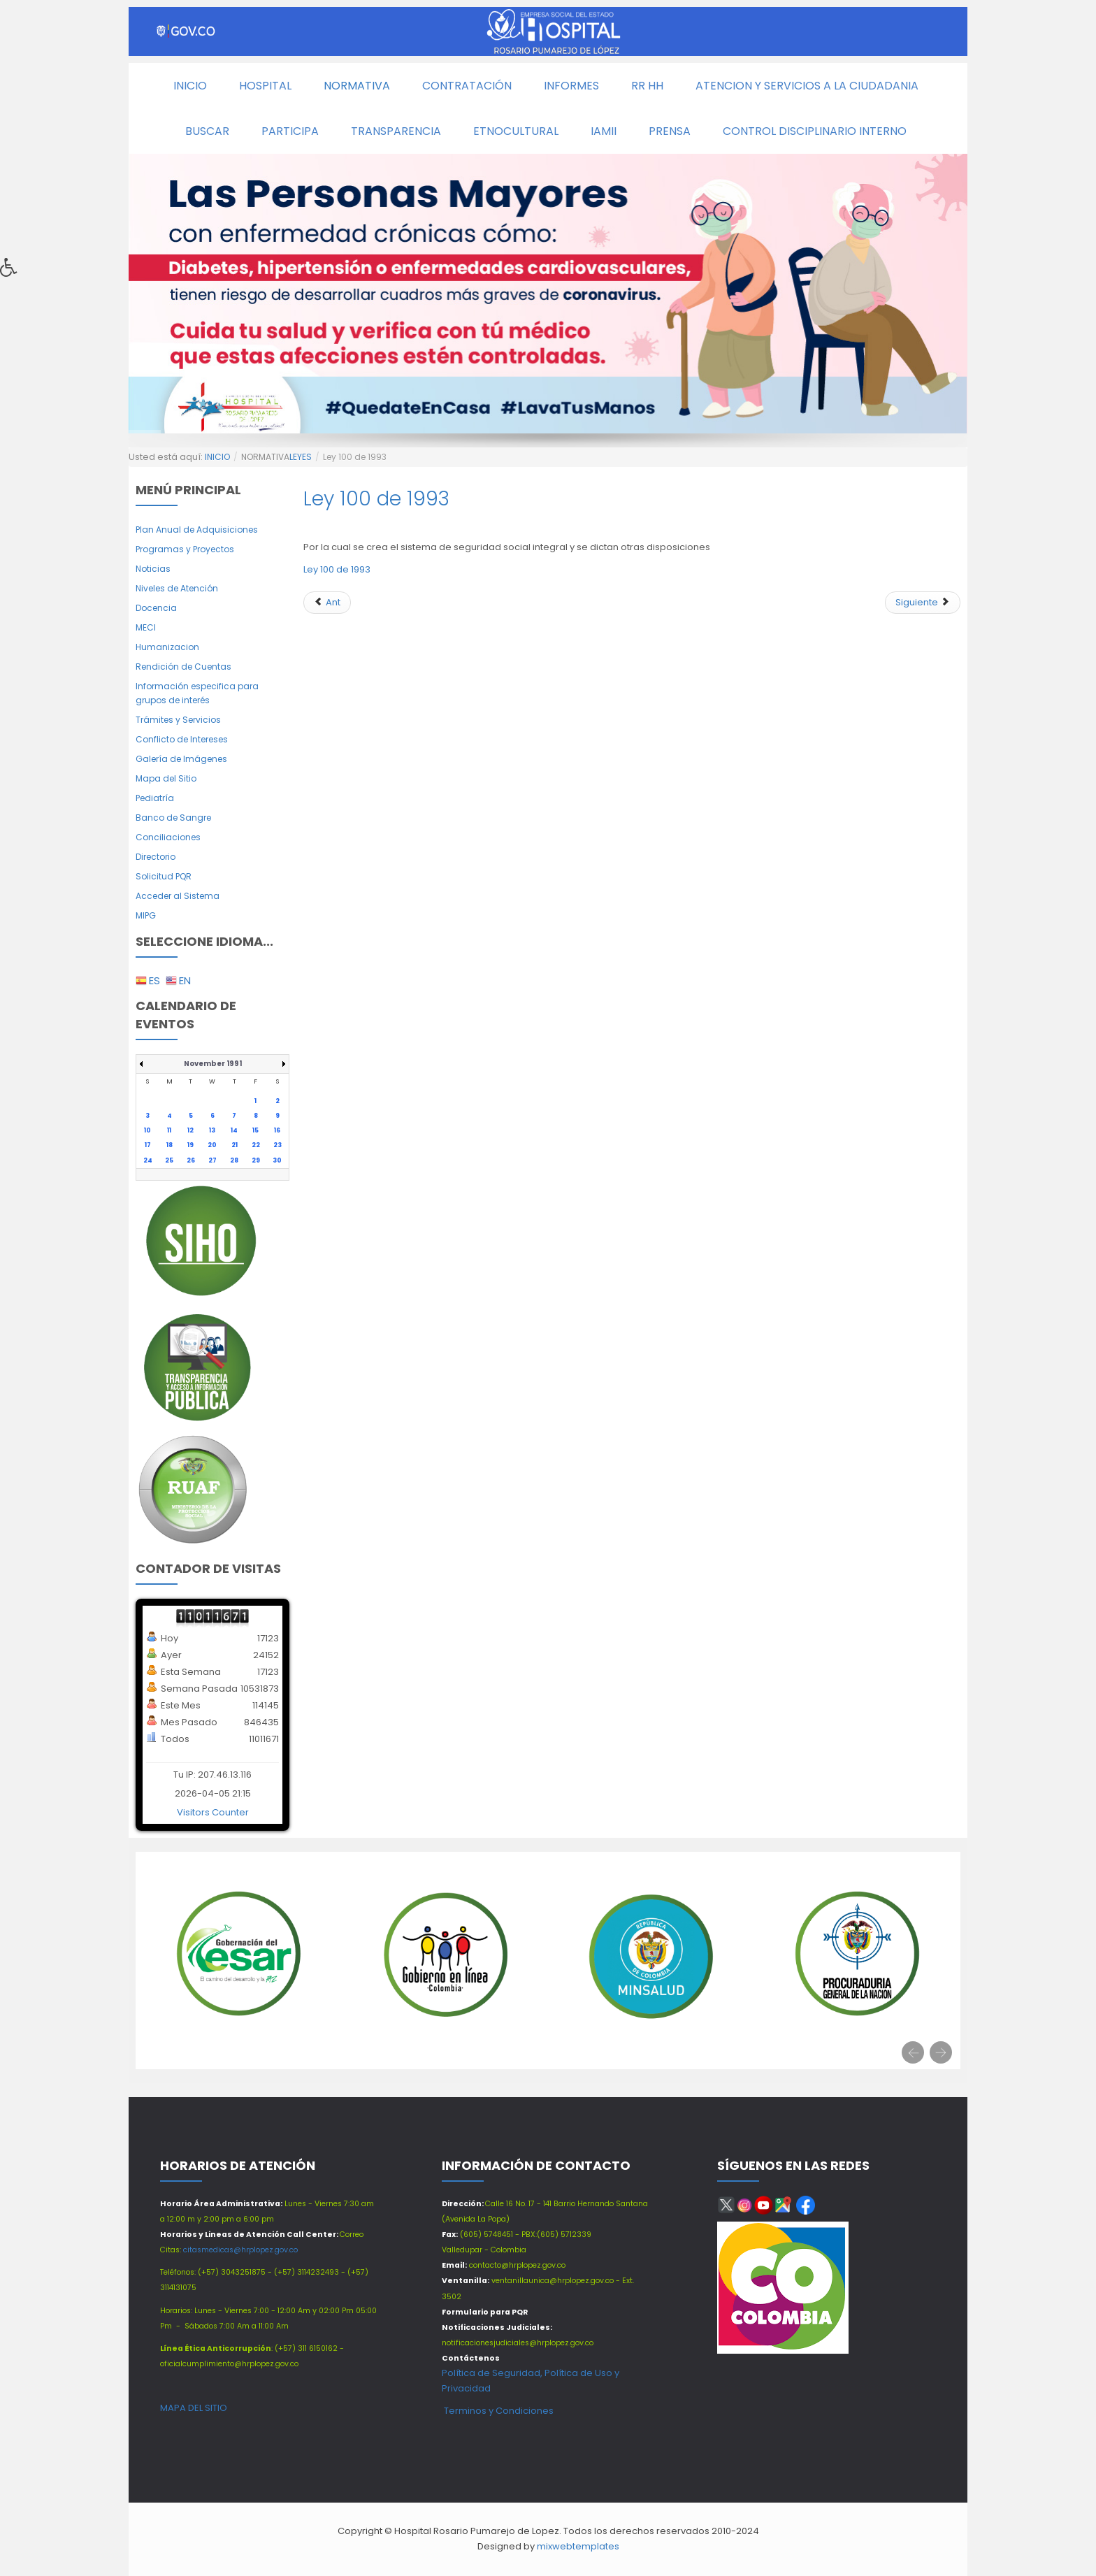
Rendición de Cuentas (183, 666)
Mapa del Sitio (166, 778)
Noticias (153, 569)
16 (277, 1130)
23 (277, 1145)
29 (256, 1160)
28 (234, 1160)
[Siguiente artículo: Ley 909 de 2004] (922, 602)
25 (169, 1160)
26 (191, 1160)
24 (147, 1160)
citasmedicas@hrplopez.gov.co (240, 2250)
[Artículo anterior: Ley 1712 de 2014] (327, 602)
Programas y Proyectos (185, 549)
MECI (146, 627)
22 (256, 1145)
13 (212, 1130)
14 (234, 1130)
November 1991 (213, 1063)
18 (169, 1145)
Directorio (155, 857)
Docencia (156, 608)
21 (234, 1145)
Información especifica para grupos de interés (197, 693)
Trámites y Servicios (178, 720)
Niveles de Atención (177, 588)
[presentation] (913, 2052)
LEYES (300, 457)
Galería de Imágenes (181, 759)
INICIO (217, 457)
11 (169, 1130)
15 (255, 1130)
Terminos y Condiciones (498, 2410)
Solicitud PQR (164, 876)
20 (212, 1145)
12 (190, 1130)
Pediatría (155, 798)
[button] (13, 271)
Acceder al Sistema (177, 896)
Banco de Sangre (173, 817)
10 (147, 1130)
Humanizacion (167, 647)
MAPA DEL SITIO (193, 2408)
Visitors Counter (213, 1812)
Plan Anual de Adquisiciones (197, 529)
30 (277, 1160)
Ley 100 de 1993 (376, 498)
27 (212, 1160)
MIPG (146, 915)
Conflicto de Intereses (182, 739)
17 (148, 1145)
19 (190, 1145)
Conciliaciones (168, 837)
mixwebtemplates (578, 2546)
